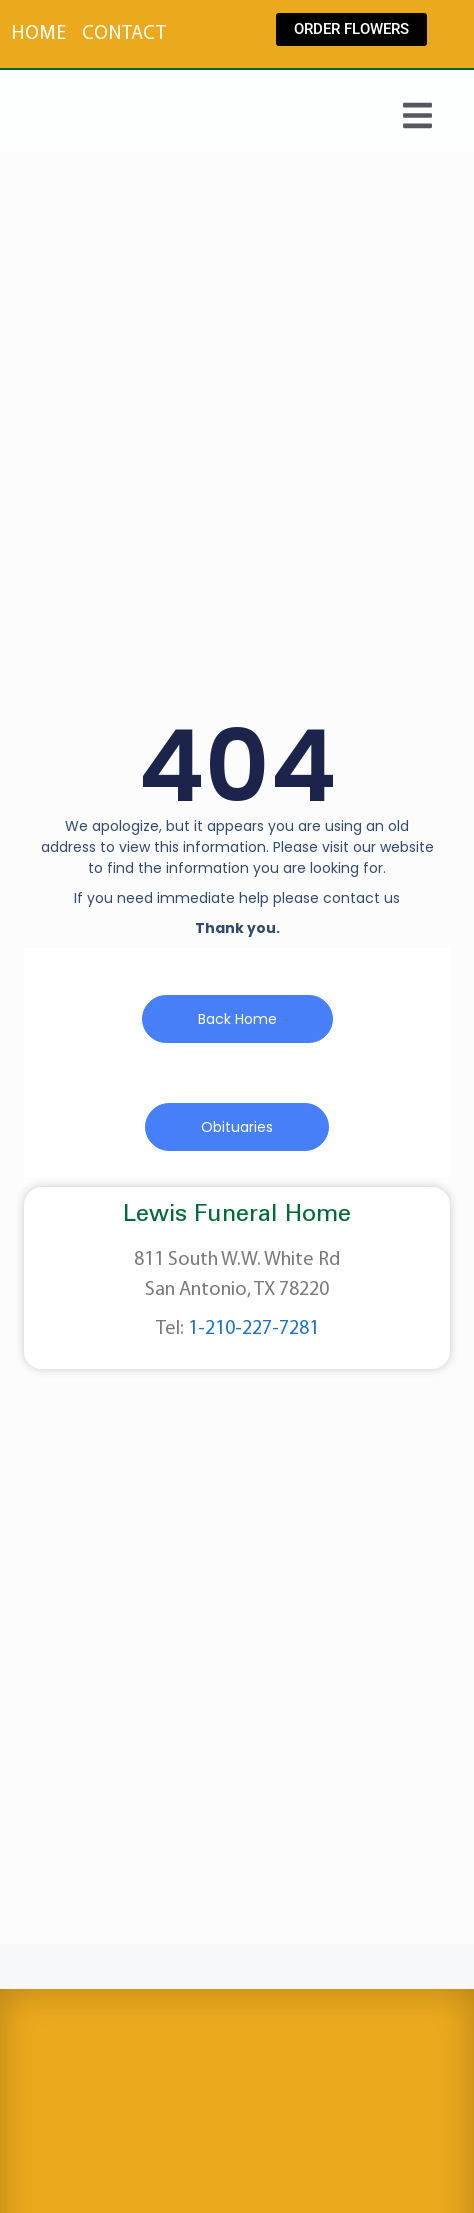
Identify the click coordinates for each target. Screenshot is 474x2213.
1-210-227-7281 (253, 1329)
